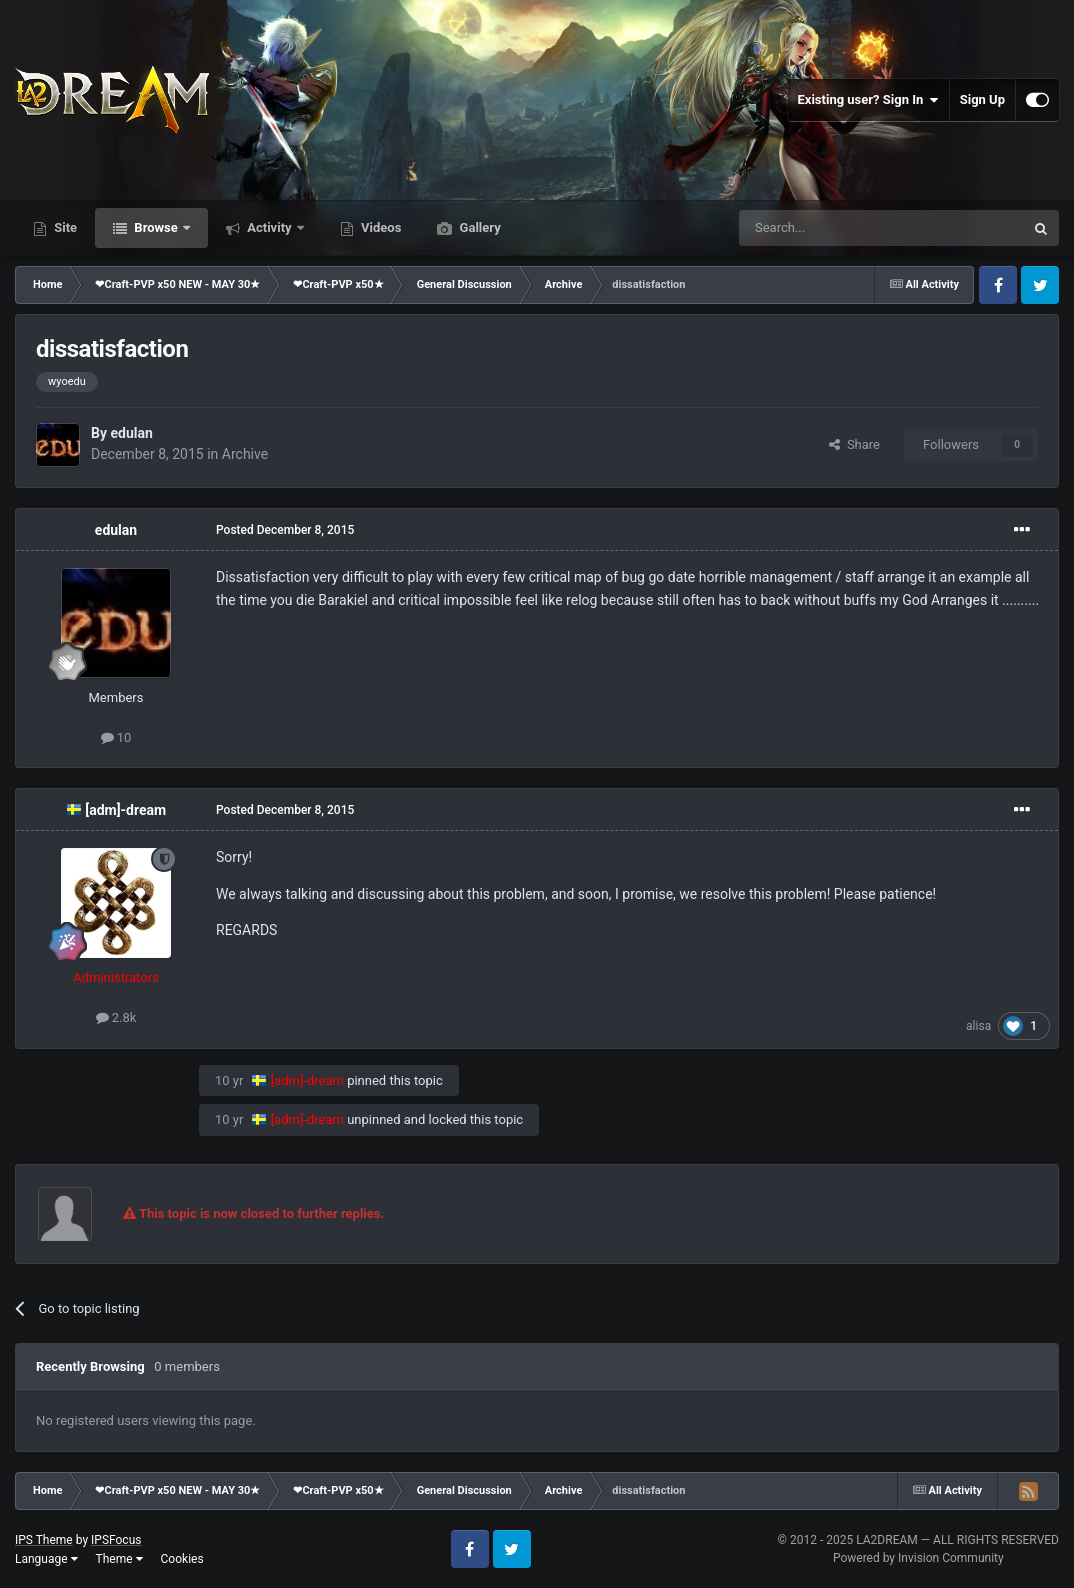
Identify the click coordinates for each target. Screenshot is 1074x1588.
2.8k (116, 1017)
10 (116, 737)
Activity (269, 227)
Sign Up (982, 99)
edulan (131, 433)
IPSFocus (116, 1540)
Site (64, 227)
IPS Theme (44, 1540)
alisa (978, 1026)
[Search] (834, 228)
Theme (119, 1559)
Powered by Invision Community (918, 1558)
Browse (156, 227)
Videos (380, 227)
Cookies (182, 1559)
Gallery (478, 227)
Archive (245, 454)
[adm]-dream (125, 810)
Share (854, 444)
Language (46, 1559)
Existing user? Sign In (868, 100)
